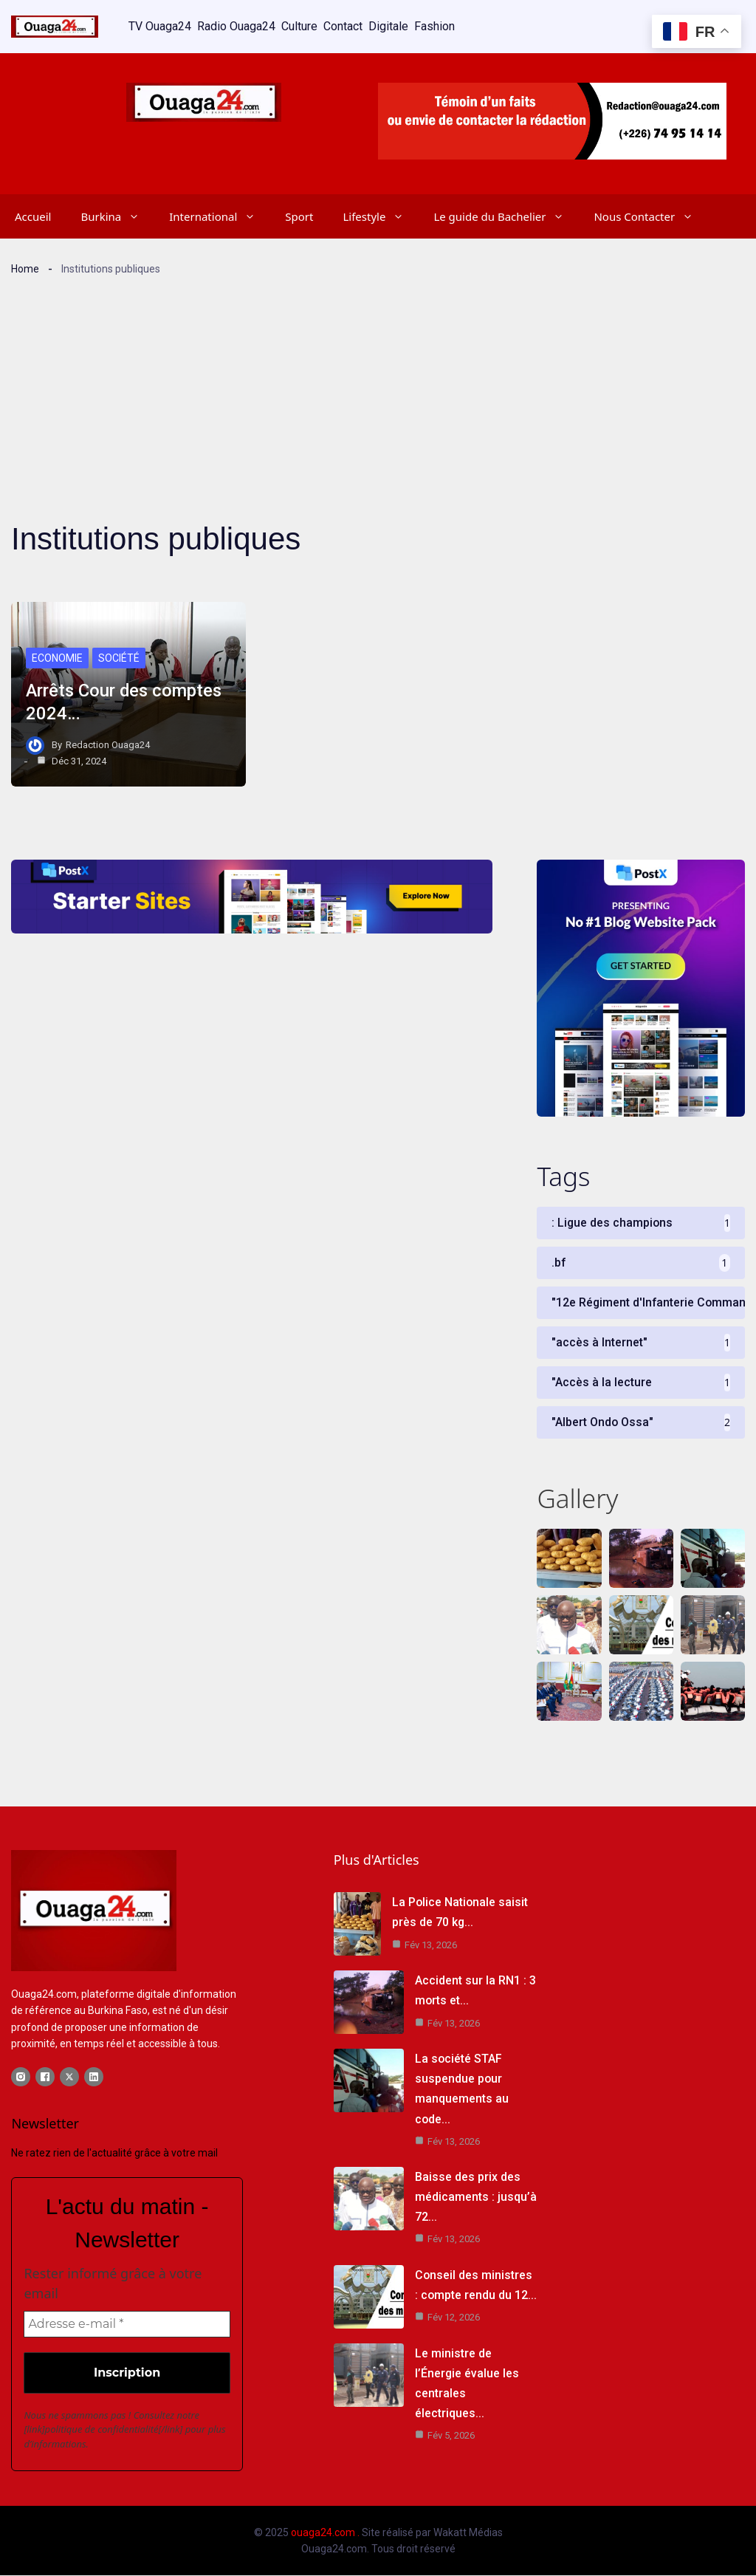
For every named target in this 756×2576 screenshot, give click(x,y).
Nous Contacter (651, 215)
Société (119, 658)
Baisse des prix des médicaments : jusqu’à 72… (476, 2197)
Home (25, 268)
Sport (299, 215)
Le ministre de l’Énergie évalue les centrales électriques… (476, 2373)
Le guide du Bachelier (506, 215)
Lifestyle (381, 215)
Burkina (117, 215)
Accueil (33, 215)
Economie (57, 658)
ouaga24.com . (325, 2532)
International (219, 215)
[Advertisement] (378, 386)
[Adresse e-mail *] (127, 2324)
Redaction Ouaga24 (108, 744)
